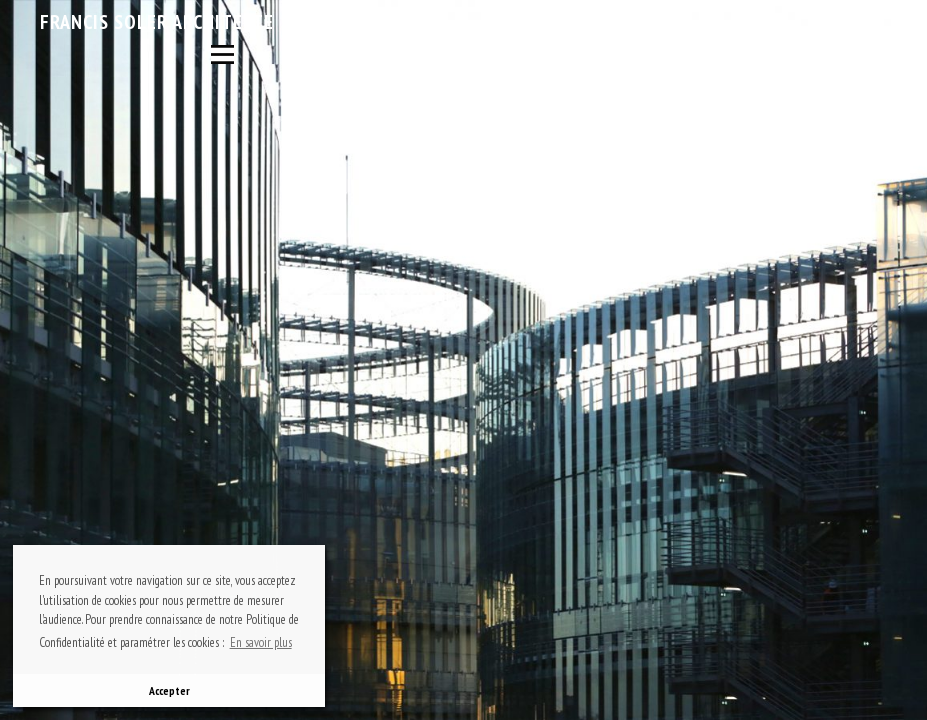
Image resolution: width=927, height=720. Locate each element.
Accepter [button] (169, 690)
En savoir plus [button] (261, 642)
